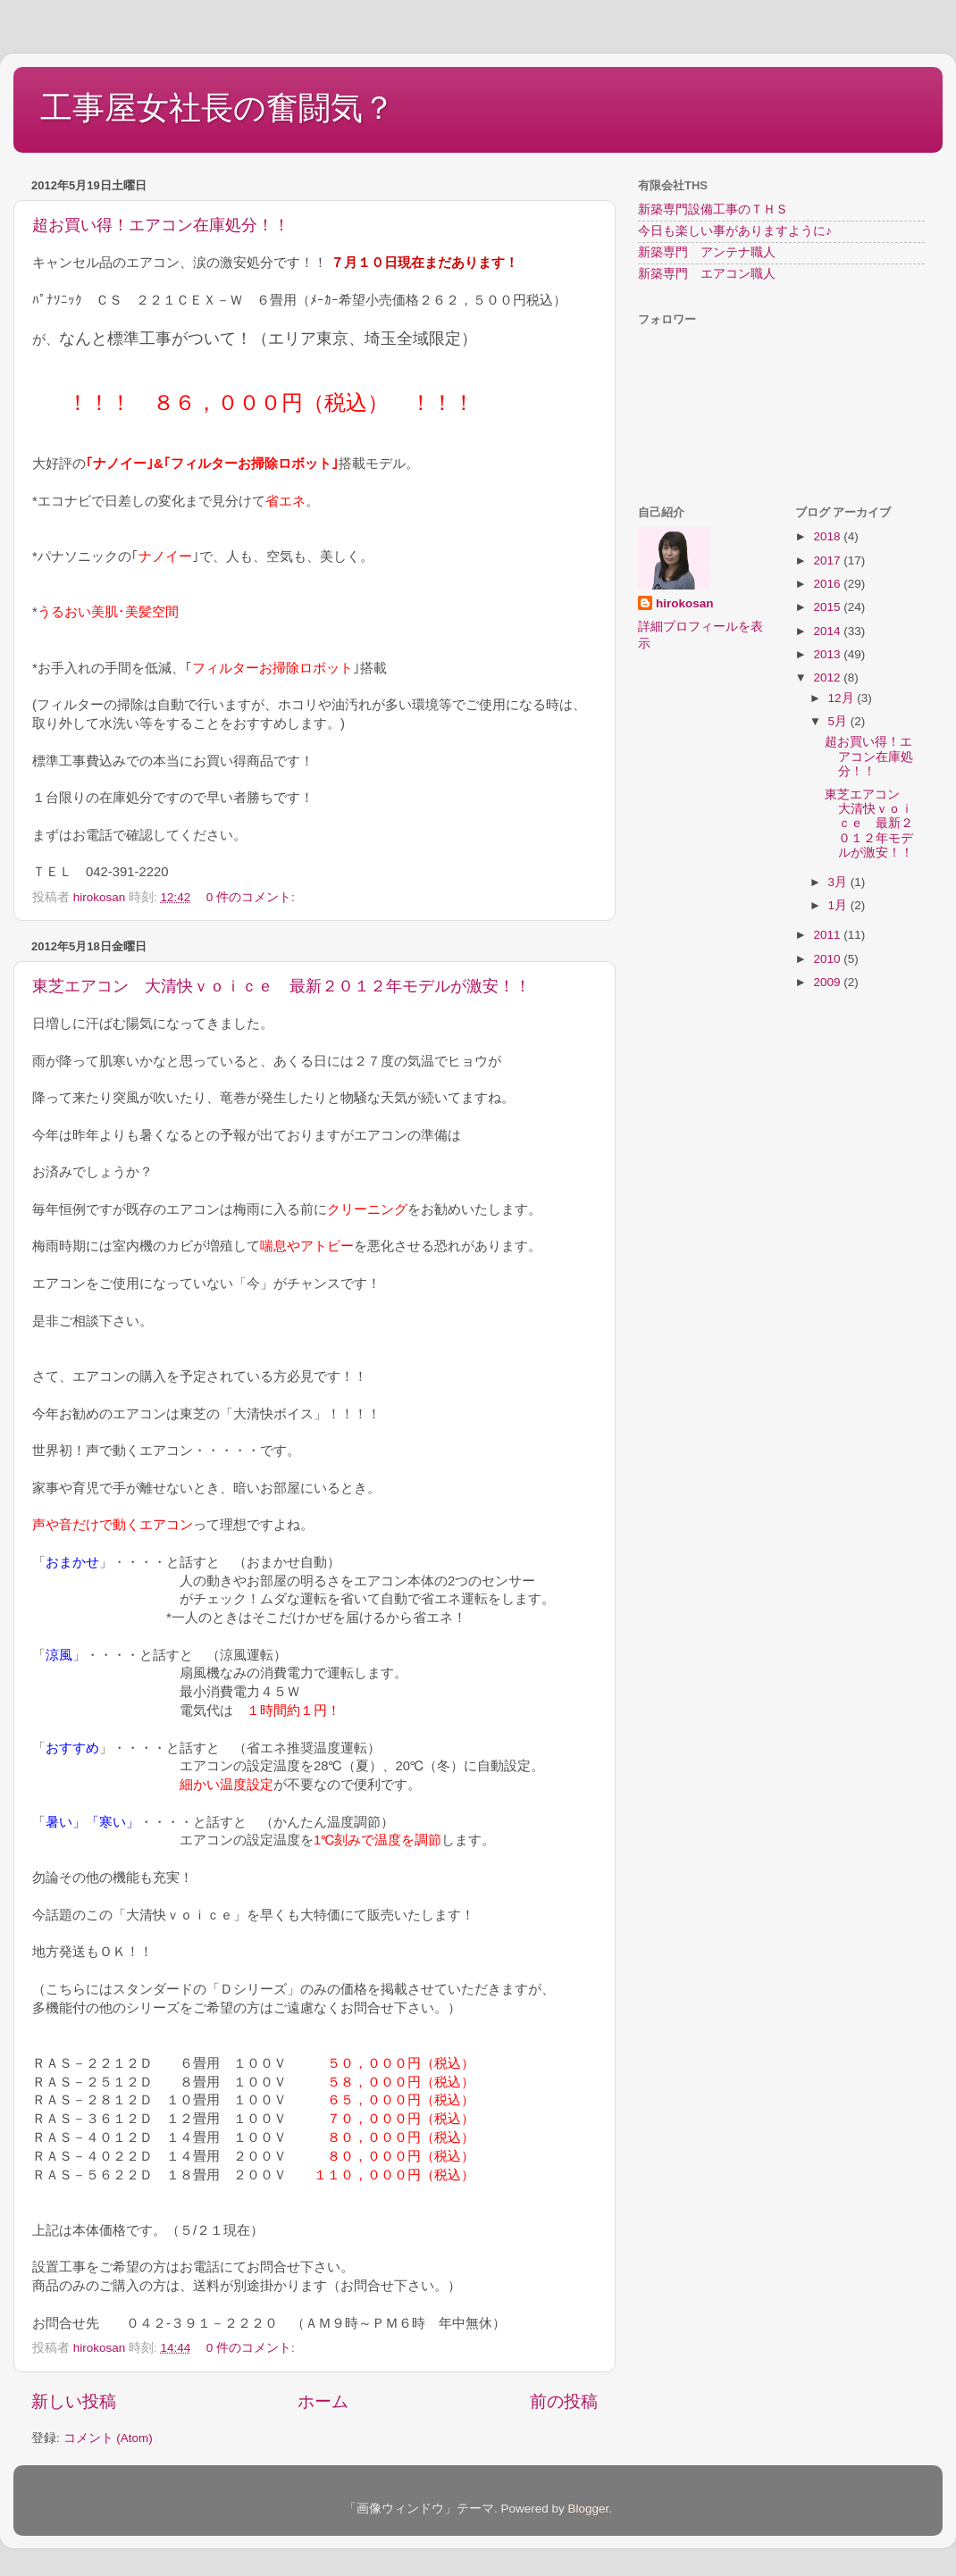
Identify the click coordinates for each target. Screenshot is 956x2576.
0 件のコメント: (250, 897)
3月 (839, 882)
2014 (828, 631)
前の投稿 (564, 2401)
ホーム (323, 2401)
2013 (828, 654)
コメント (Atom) (108, 2438)
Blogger (587, 2508)
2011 (828, 934)
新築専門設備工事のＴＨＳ (713, 209)
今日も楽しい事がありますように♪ (735, 231)
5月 (839, 721)
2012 (828, 677)
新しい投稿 (73, 2401)
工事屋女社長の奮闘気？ (217, 107)
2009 (828, 982)
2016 (828, 583)
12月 (843, 698)
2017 (828, 560)
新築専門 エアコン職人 (707, 273)
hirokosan (685, 603)
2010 (828, 959)
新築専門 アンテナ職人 (707, 252)
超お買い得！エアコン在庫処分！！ (160, 225)
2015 (828, 607)
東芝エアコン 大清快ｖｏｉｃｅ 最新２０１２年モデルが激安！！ (281, 986)
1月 (839, 905)
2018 (828, 536)
